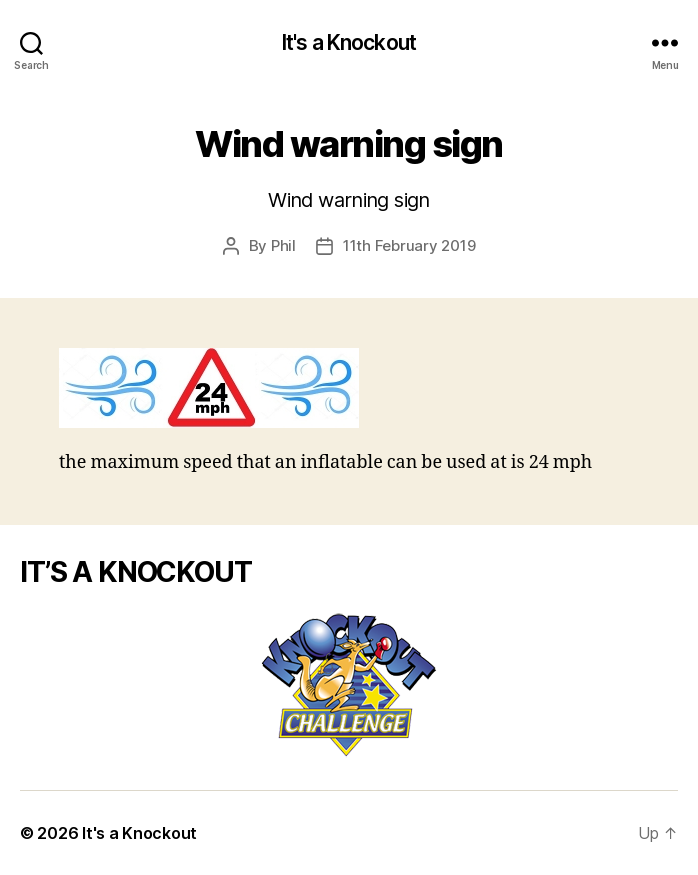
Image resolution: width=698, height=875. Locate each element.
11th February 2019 (409, 245)
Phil (283, 245)
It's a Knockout (349, 42)
